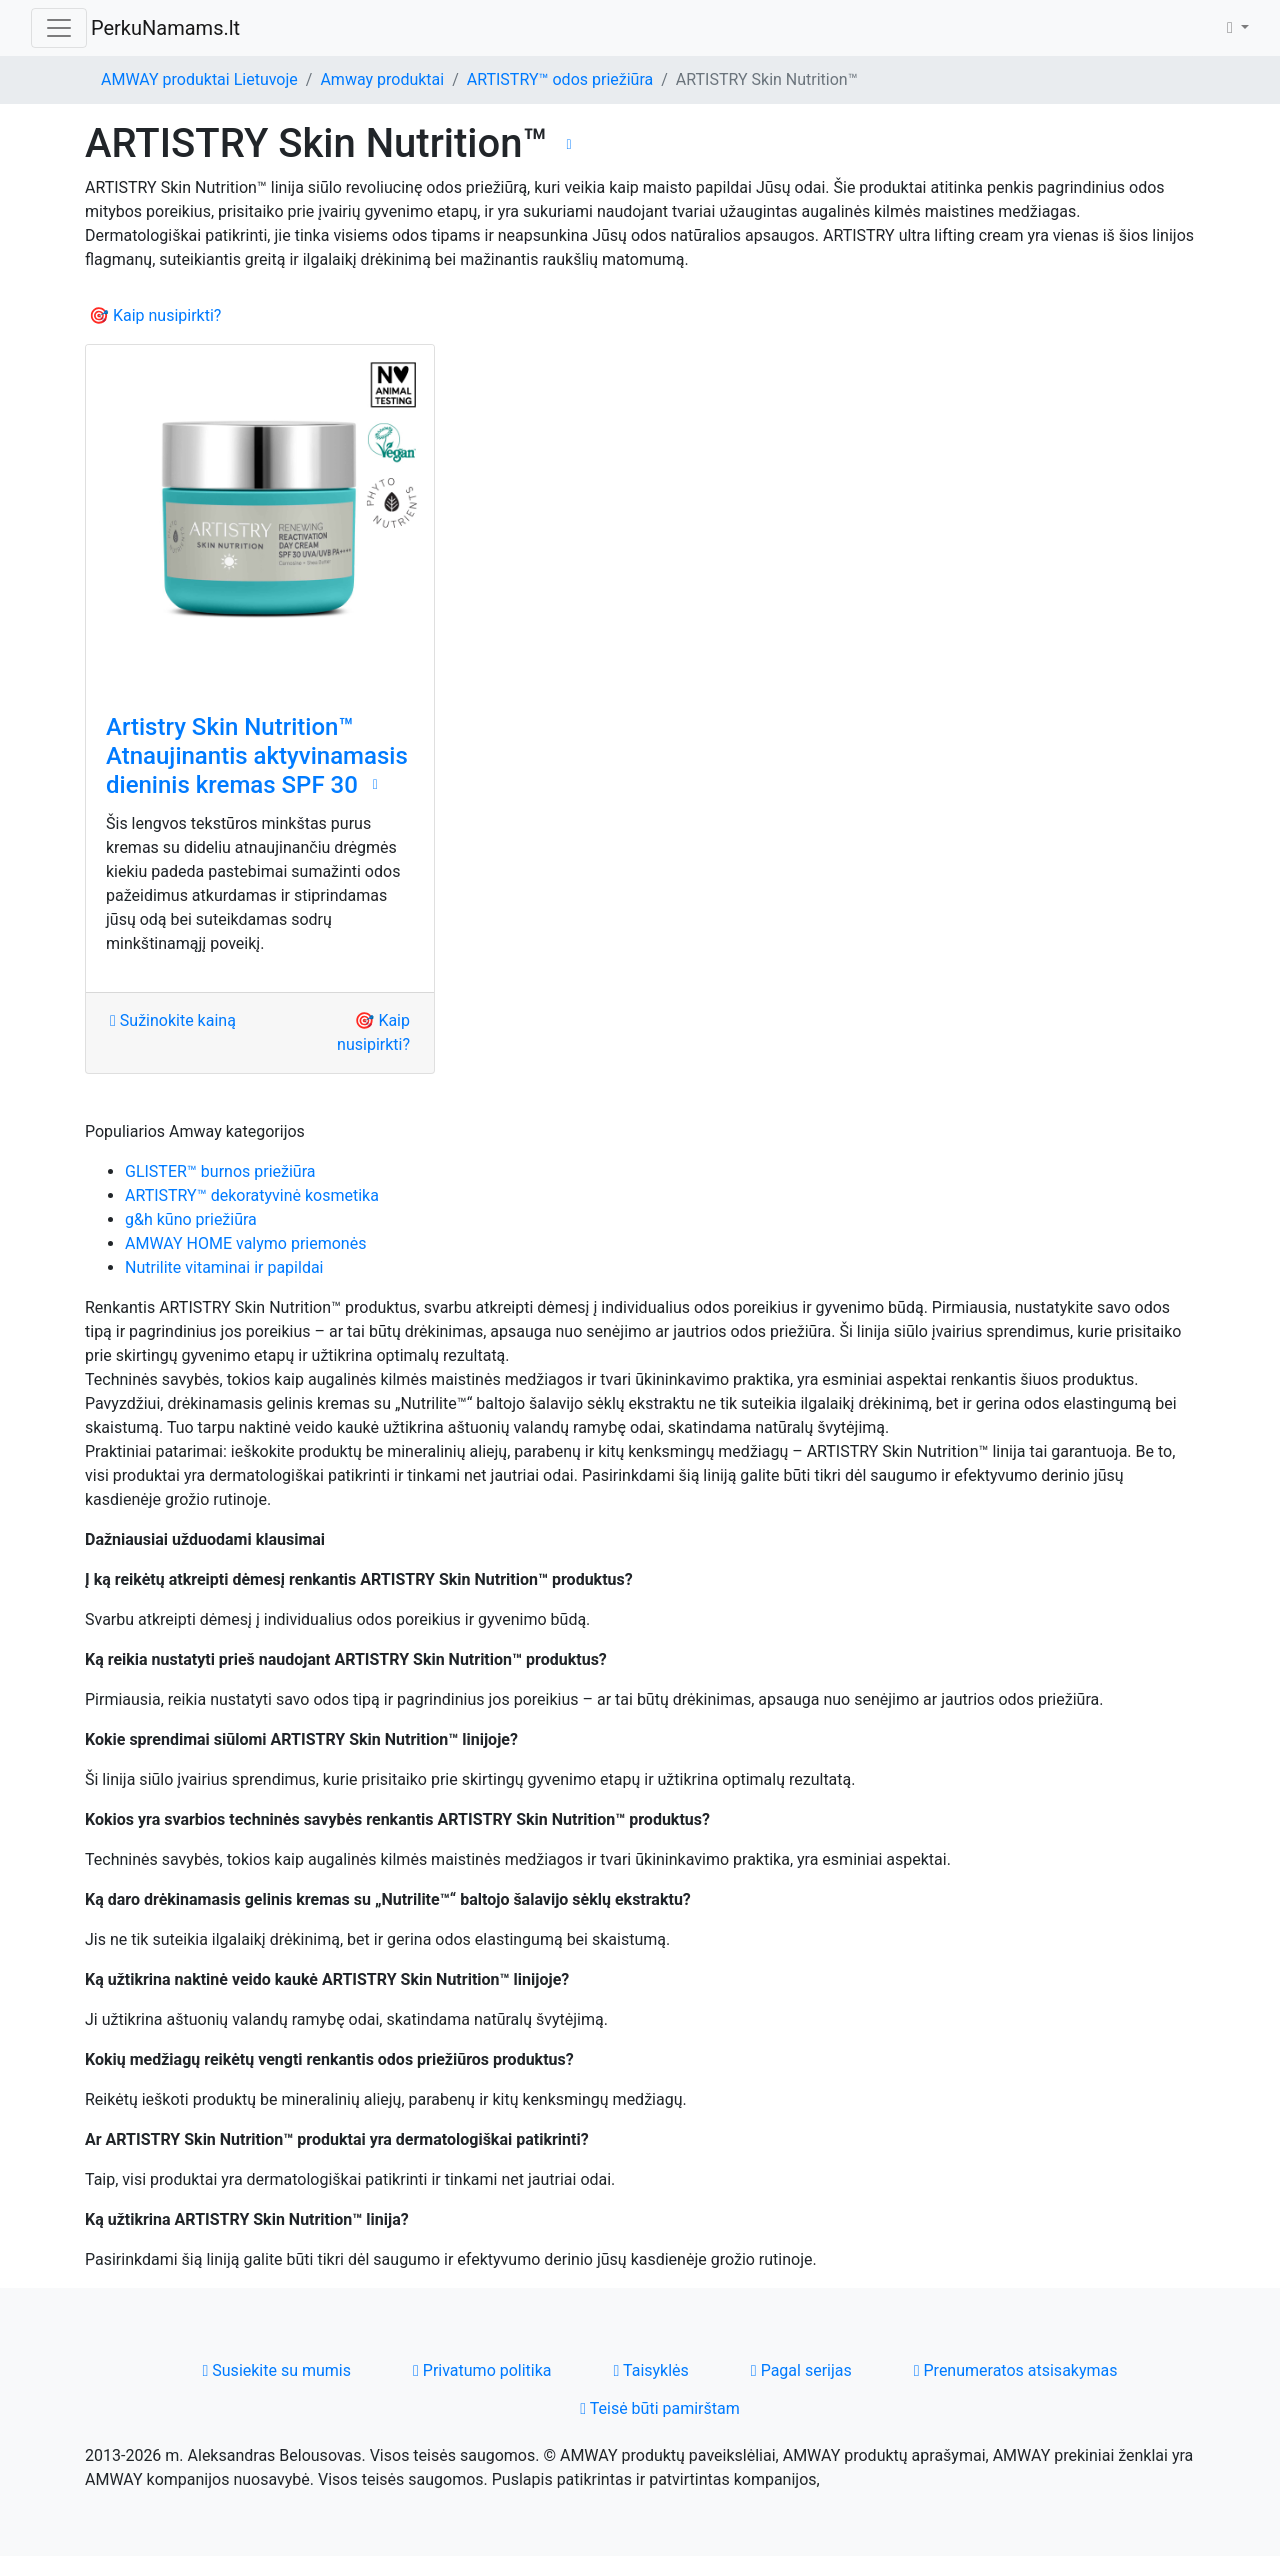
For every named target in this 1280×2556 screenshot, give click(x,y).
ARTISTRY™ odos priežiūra (560, 79)
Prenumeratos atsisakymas (1016, 2370)
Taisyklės (651, 2370)
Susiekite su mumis (276, 2370)
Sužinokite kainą (173, 1020)
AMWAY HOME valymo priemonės (245, 1243)
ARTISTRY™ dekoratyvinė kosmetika (252, 1195)
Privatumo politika (482, 2370)
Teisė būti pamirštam (660, 2408)
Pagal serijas (801, 2370)
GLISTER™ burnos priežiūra (220, 1171)
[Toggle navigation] (59, 28)
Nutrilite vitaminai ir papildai (224, 1267)
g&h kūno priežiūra (191, 1219)
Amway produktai (382, 79)
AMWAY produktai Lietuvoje (199, 79)
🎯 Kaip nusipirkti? (155, 315)
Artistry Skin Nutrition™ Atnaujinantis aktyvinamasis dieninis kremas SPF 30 (257, 756)
